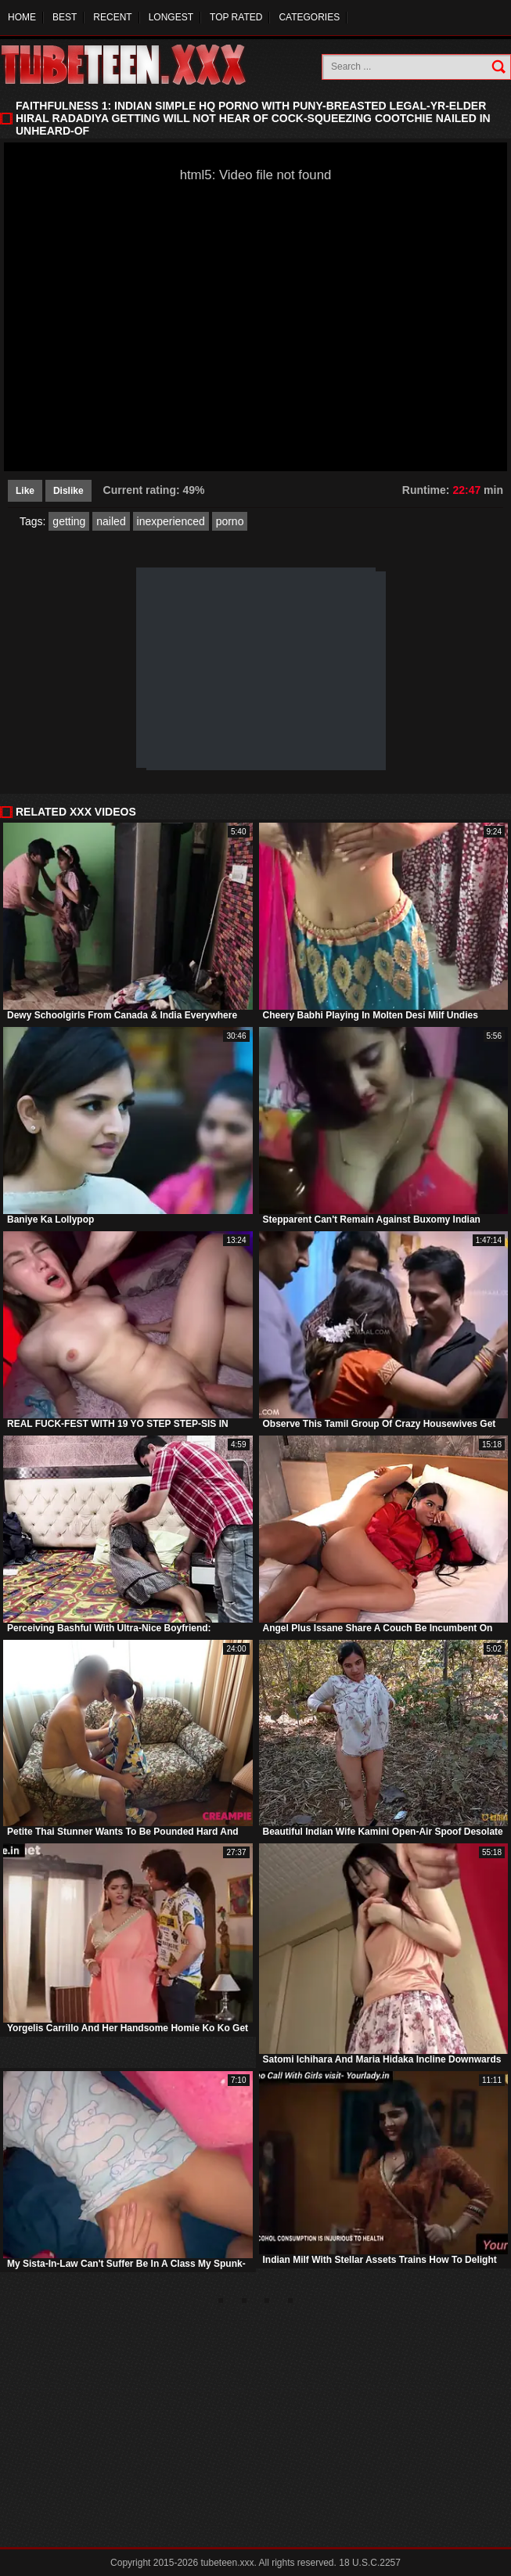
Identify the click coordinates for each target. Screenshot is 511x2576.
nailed (110, 521)
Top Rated (236, 17)
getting (68, 521)
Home (22, 17)
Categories (309, 17)
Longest (171, 17)
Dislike (68, 490)
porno (230, 521)
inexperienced (171, 521)
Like (25, 490)
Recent (112, 17)
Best (64, 17)
